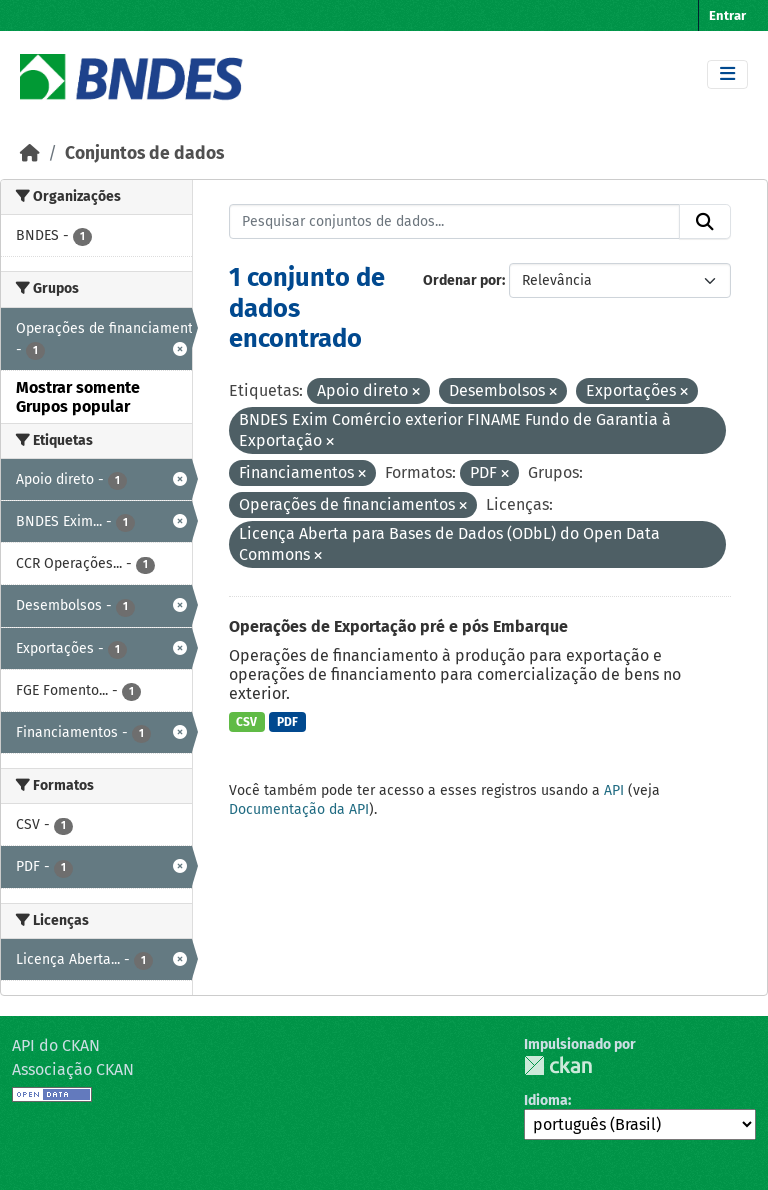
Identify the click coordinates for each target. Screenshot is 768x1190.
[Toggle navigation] (727, 74)
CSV (246, 722)
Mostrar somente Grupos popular (78, 397)
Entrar (727, 15)
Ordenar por (462, 280)
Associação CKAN (73, 1069)
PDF (287, 722)
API (614, 790)
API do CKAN (56, 1045)
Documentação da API (299, 809)
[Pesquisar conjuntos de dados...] (455, 222)
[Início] (30, 153)
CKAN (558, 1065)
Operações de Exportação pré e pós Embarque (398, 626)
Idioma (546, 1100)
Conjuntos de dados (144, 153)
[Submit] (705, 222)
